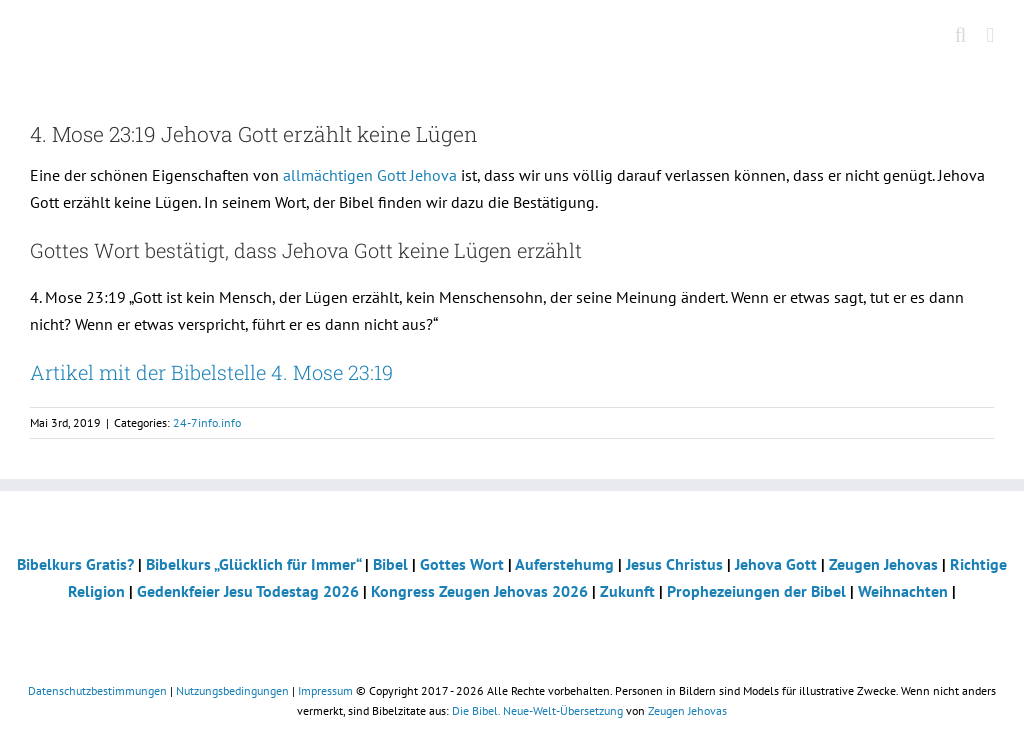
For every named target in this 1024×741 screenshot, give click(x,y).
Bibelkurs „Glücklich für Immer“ (253, 564)
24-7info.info (207, 422)
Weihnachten (903, 591)
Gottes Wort (462, 564)
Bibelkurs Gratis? (75, 564)
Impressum (325, 690)
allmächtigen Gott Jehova (370, 175)
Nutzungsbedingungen (232, 690)
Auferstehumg (564, 564)
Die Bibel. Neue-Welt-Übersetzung (537, 710)
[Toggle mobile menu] (990, 35)
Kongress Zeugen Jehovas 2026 (479, 591)
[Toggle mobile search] (961, 35)
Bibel (390, 564)
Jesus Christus (674, 564)
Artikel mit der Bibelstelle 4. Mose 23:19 (211, 372)
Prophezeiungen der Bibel (756, 591)
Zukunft (627, 591)
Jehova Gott (776, 564)
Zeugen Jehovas (883, 564)
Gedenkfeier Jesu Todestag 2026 (248, 591)
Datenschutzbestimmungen (97, 690)
